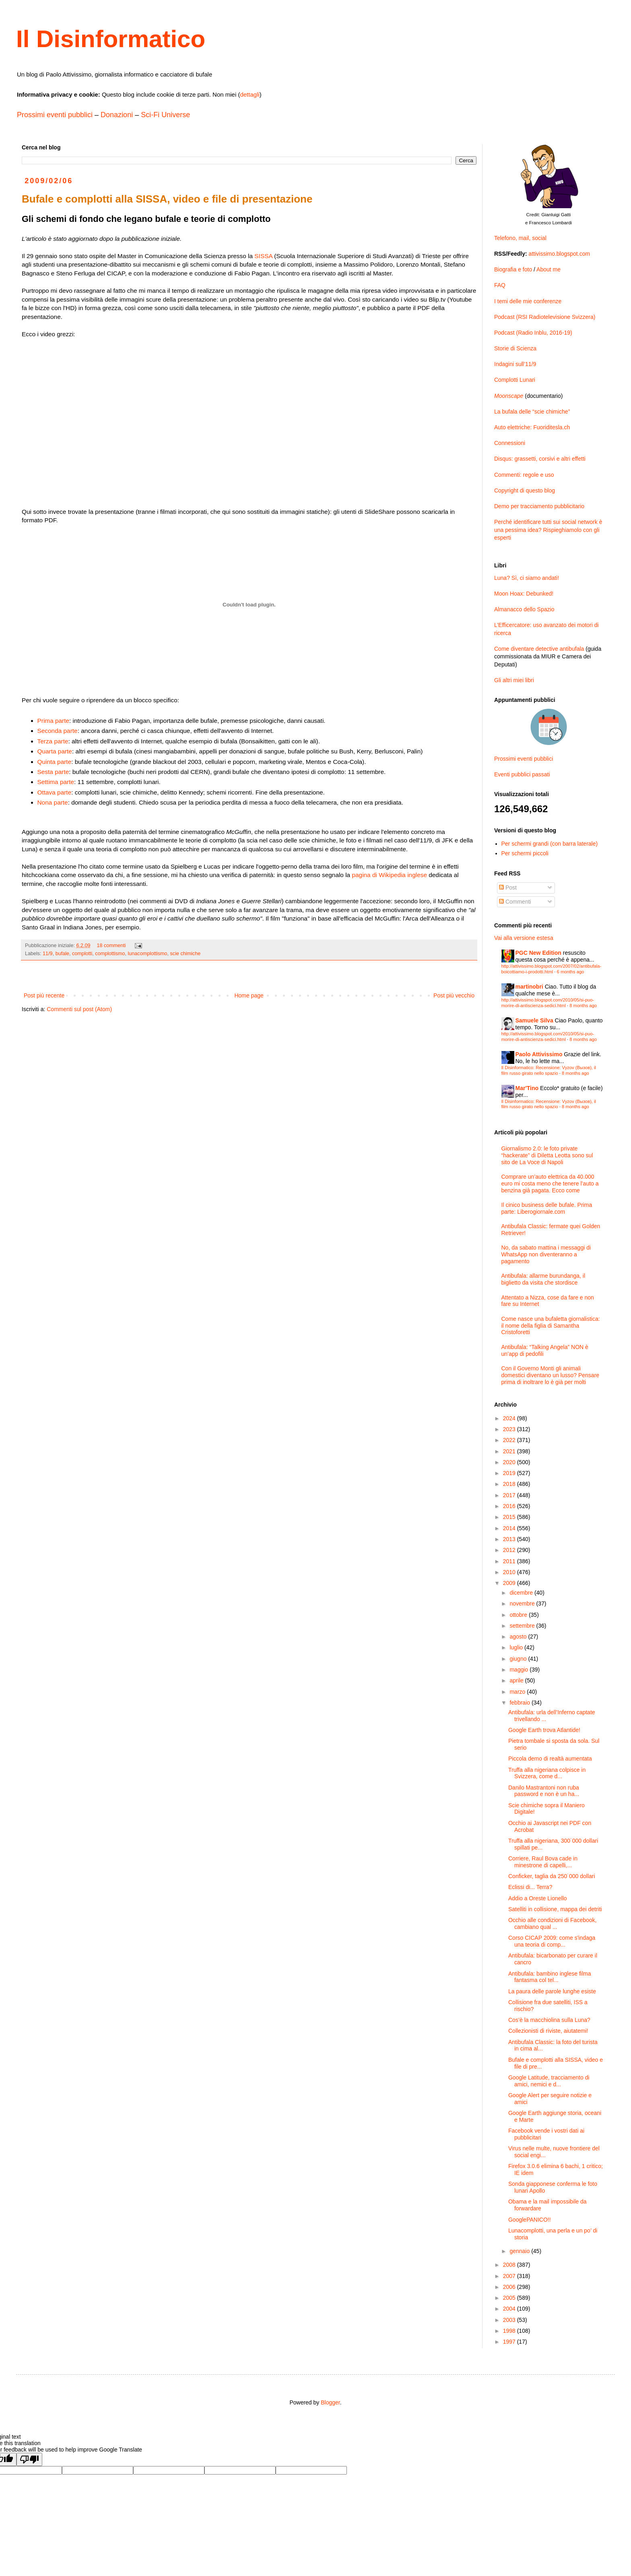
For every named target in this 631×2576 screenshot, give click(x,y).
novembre (522, 1603)
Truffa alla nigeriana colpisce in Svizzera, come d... (547, 1773)
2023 (510, 1429)
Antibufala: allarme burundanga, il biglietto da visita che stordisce (543, 1279)
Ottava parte (54, 792)
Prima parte (53, 720)
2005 (510, 2298)
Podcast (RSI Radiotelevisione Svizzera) (544, 317)
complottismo (110, 953)
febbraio (520, 1702)
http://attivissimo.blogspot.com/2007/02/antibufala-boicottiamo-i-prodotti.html (551, 969)
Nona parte (52, 802)
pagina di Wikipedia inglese (389, 874)
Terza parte (52, 741)
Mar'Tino (527, 1088)
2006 (510, 2287)
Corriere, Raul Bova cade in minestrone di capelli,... (542, 1861)
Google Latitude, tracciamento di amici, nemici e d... (549, 2081)
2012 (510, 1550)
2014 (510, 1528)
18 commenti (111, 945)
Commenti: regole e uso (524, 475)
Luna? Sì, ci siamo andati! (526, 578)
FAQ (499, 285)
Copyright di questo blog (524, 490)
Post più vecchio (453, 995)
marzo (518, 1691)
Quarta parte (54, 751)
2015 (510, 1517)
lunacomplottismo (147, 953)
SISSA (263, 255)
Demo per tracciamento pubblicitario (539, 506)
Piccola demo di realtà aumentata (550, 1758)
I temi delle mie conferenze (527, 301)
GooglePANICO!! (529, 2219)
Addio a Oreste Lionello (537, 1898)
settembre (522, 1625)
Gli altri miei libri (514, 680)
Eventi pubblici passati (522, 774)
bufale (62, 953)
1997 (510, 2341)
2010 (510, 1572)
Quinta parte (54, 761)
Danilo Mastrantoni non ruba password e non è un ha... (543, 1791)
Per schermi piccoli (525, 853)
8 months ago (583, 1005)
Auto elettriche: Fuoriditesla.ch (532, 427)
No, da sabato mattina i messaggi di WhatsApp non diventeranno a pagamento (546, 1254)
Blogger (330, 2402)
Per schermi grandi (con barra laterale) (549, 843)
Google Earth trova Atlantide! (544, 1730)
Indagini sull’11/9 (515, 364)
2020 (510, 1462)
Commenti (515, 901)
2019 (510, 1473)
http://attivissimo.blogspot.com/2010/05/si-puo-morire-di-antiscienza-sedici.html (547, 1002)
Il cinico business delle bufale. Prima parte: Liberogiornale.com (546, 1208)
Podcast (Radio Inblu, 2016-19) (533, 332)
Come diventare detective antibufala (539, 649)
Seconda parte (57, 730)
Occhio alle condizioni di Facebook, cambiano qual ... (552, 1923)
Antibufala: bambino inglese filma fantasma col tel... (549, 1977)
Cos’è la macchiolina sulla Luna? (549, 2020)
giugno (518, 1658)
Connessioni (509, 443)
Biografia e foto (513, 269)
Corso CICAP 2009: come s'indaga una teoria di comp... (551, 1941)
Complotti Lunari (514, 380)
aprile (517, 1680)
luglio (516, 1647)
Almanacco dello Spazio (524, 609)
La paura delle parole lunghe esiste (552, 1991)
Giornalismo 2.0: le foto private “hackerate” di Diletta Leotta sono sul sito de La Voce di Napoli (547, 1155)
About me (548, 269)
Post (508, 887)
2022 (510, 1440)
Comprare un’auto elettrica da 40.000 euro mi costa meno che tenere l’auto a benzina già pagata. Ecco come (550, 1183)
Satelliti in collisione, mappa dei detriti (555, 1909)
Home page (248, 995)
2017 (510, 1495)
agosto (518, 1636)
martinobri (529, 986)
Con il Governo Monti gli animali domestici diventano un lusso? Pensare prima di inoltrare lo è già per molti (550, 1375)
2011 (510, 1561)
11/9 (48, 953)
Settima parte (55, 781)
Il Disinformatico (110, 38)
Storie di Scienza (515, 348)
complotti (82, 953)
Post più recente (44, 995)
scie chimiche (185, 953)
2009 (510, 1583)
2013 (510, 1539)
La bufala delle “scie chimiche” (532, 411)
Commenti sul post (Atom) (79, 1009)
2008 (510, 2265)
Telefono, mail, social (520, 238)
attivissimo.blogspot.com (559, 253)
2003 (510, 2320)
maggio (519, 1669)
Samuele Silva (534, 1020)
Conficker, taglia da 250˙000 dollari (551, 1876)
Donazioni (117, 115)
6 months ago (570, 971)
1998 (510, 2331)
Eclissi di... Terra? (530, 1887)
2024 (510, 1418)
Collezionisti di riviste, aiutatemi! (548, 2031)
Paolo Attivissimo (539, 1054)
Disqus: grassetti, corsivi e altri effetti (540, 458)
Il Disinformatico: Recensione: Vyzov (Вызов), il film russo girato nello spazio (548, 1070)
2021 (510, 1451)
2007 (510, 2276)
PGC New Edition (538, 953)
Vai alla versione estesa (523, 938)
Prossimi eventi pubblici (55, 115)
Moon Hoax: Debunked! (523, 593)
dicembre (521, 1592)
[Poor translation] (29, 2459)
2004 (510, 2308)
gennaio (520, 2251)
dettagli (249, 94)
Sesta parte (53, 771)
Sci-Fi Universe (165, 115)
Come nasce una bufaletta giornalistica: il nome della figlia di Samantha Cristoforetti (550, 1326)
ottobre (518, 1615)
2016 (510, 1506)
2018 (510, 1484)
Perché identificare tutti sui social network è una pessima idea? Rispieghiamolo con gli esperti (548, 530)
